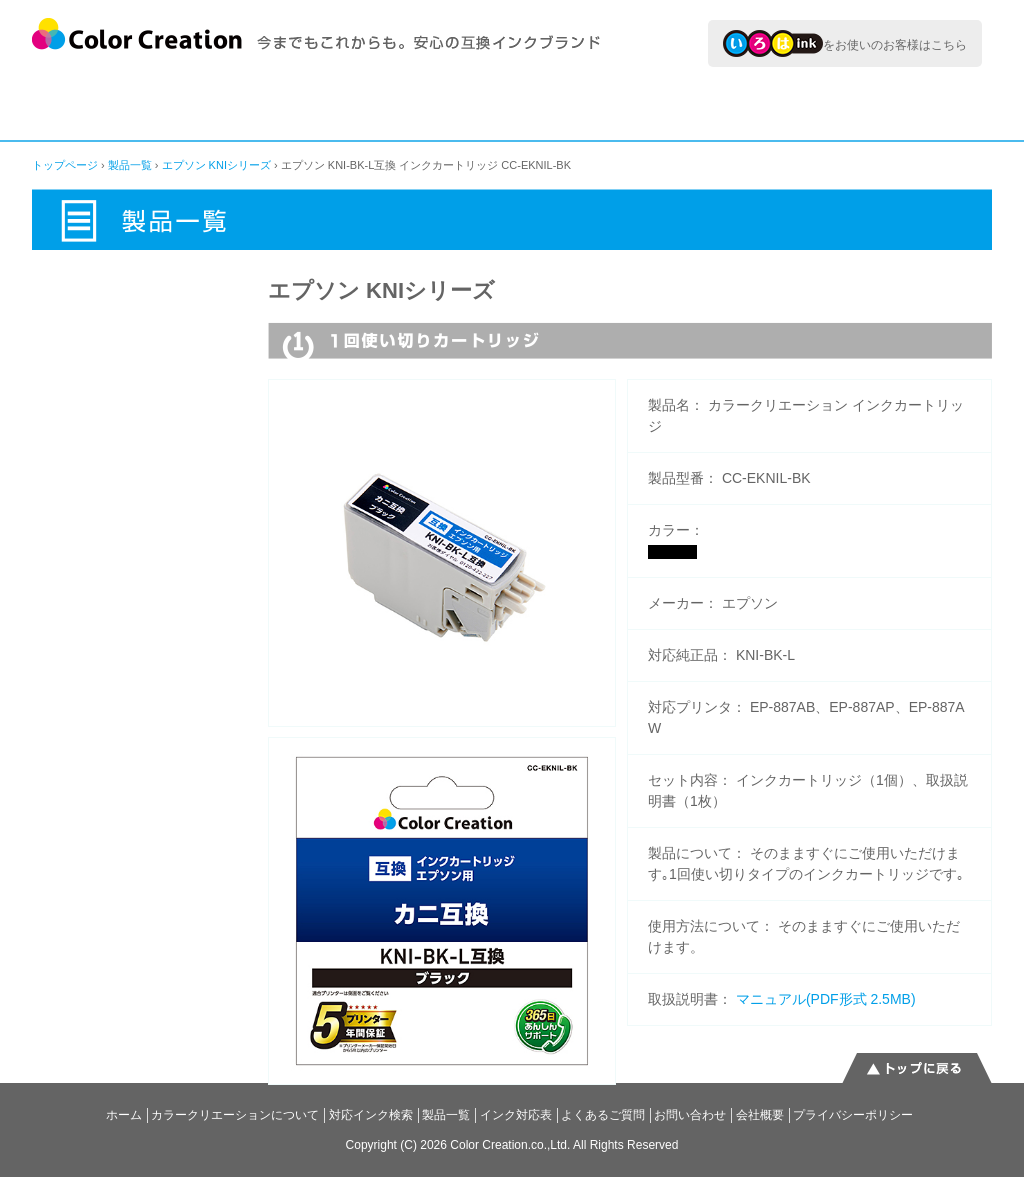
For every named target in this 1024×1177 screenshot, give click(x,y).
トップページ (65, 165)
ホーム (124, 1115)
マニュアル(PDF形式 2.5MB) (826, 999)
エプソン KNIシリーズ (216, 165)
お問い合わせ (690, 1115)
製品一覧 (516, 104)
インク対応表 (699, 104)
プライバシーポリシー (853, 1115)
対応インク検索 (325, 104)
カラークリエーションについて (111, 104)
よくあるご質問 (907, 104)
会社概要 (760, 1115)
